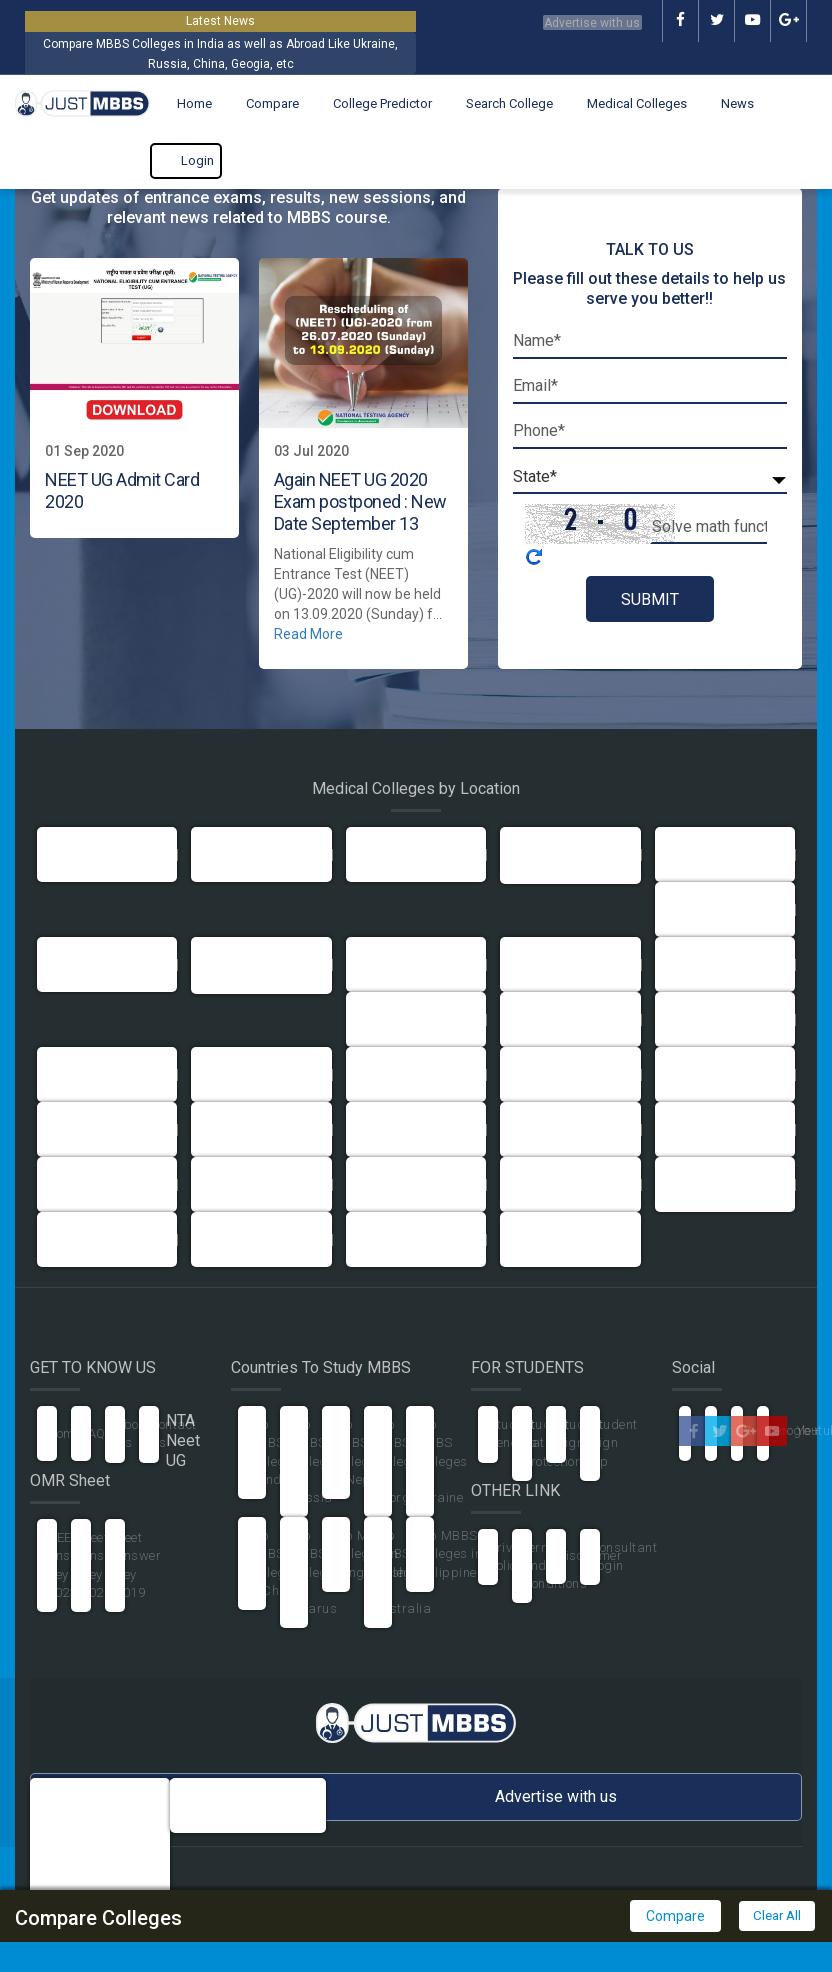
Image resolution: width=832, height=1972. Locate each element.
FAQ (93, 1433)
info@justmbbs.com (259, 1795)
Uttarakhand (705, 1184)
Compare (262, 104)
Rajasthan (79, 1184)
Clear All (775, 1916)
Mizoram (228, 1129)
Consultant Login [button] (623, 1556)
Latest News (220, 21)
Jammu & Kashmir (568, 1019)
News (727, 104)
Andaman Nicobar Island (570, 854)
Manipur (691, 1074)
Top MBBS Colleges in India (274, 1452)
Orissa (377, 1129)
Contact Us (173, 1433)
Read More (308, 634)
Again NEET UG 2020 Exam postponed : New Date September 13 (360, 501)
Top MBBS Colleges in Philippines (450, 1553)
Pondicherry (546, 1129)
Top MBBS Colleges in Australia (403, 1572)
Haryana (692, 964)
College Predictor (372, 104)
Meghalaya (82, 1129)
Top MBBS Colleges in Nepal (358, 1452)
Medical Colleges (627, 103)
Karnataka (80, 1074)
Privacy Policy (511, 1556)
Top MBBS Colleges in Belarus (316, 1572)
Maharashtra (552, 1074)
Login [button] (186, 161)
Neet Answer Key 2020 (104, 1565)
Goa (368, 964)
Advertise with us (574, 21)
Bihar (682, 909)
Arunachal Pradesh (261, 1239)
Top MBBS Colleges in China (274, 1563)
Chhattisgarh (397, 1239)
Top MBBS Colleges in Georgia (400, 1461)
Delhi (62, 854)
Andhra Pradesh (716, 854)
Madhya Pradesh (409, 1074)
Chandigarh (84, 964)
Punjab (687, 1129)
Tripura (533, 1184)
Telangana (543, 1239)
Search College (499, 104)
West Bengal (86, 1239)
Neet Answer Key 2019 (138, 1565)
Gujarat (534, 964)
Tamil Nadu (391, 1184)
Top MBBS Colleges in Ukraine (442, 1461)
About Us (133, 1433)
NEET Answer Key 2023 (70, 1565)
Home (184, 104)
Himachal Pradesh (413, 1019)
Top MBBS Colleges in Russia (316, 1461)
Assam (378, 854)
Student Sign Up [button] (614, 1442)
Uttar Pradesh (245, 854)
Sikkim (221, 1184)
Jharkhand (699, 1019)
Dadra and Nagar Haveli (261, 964)
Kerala (221, 1074)
